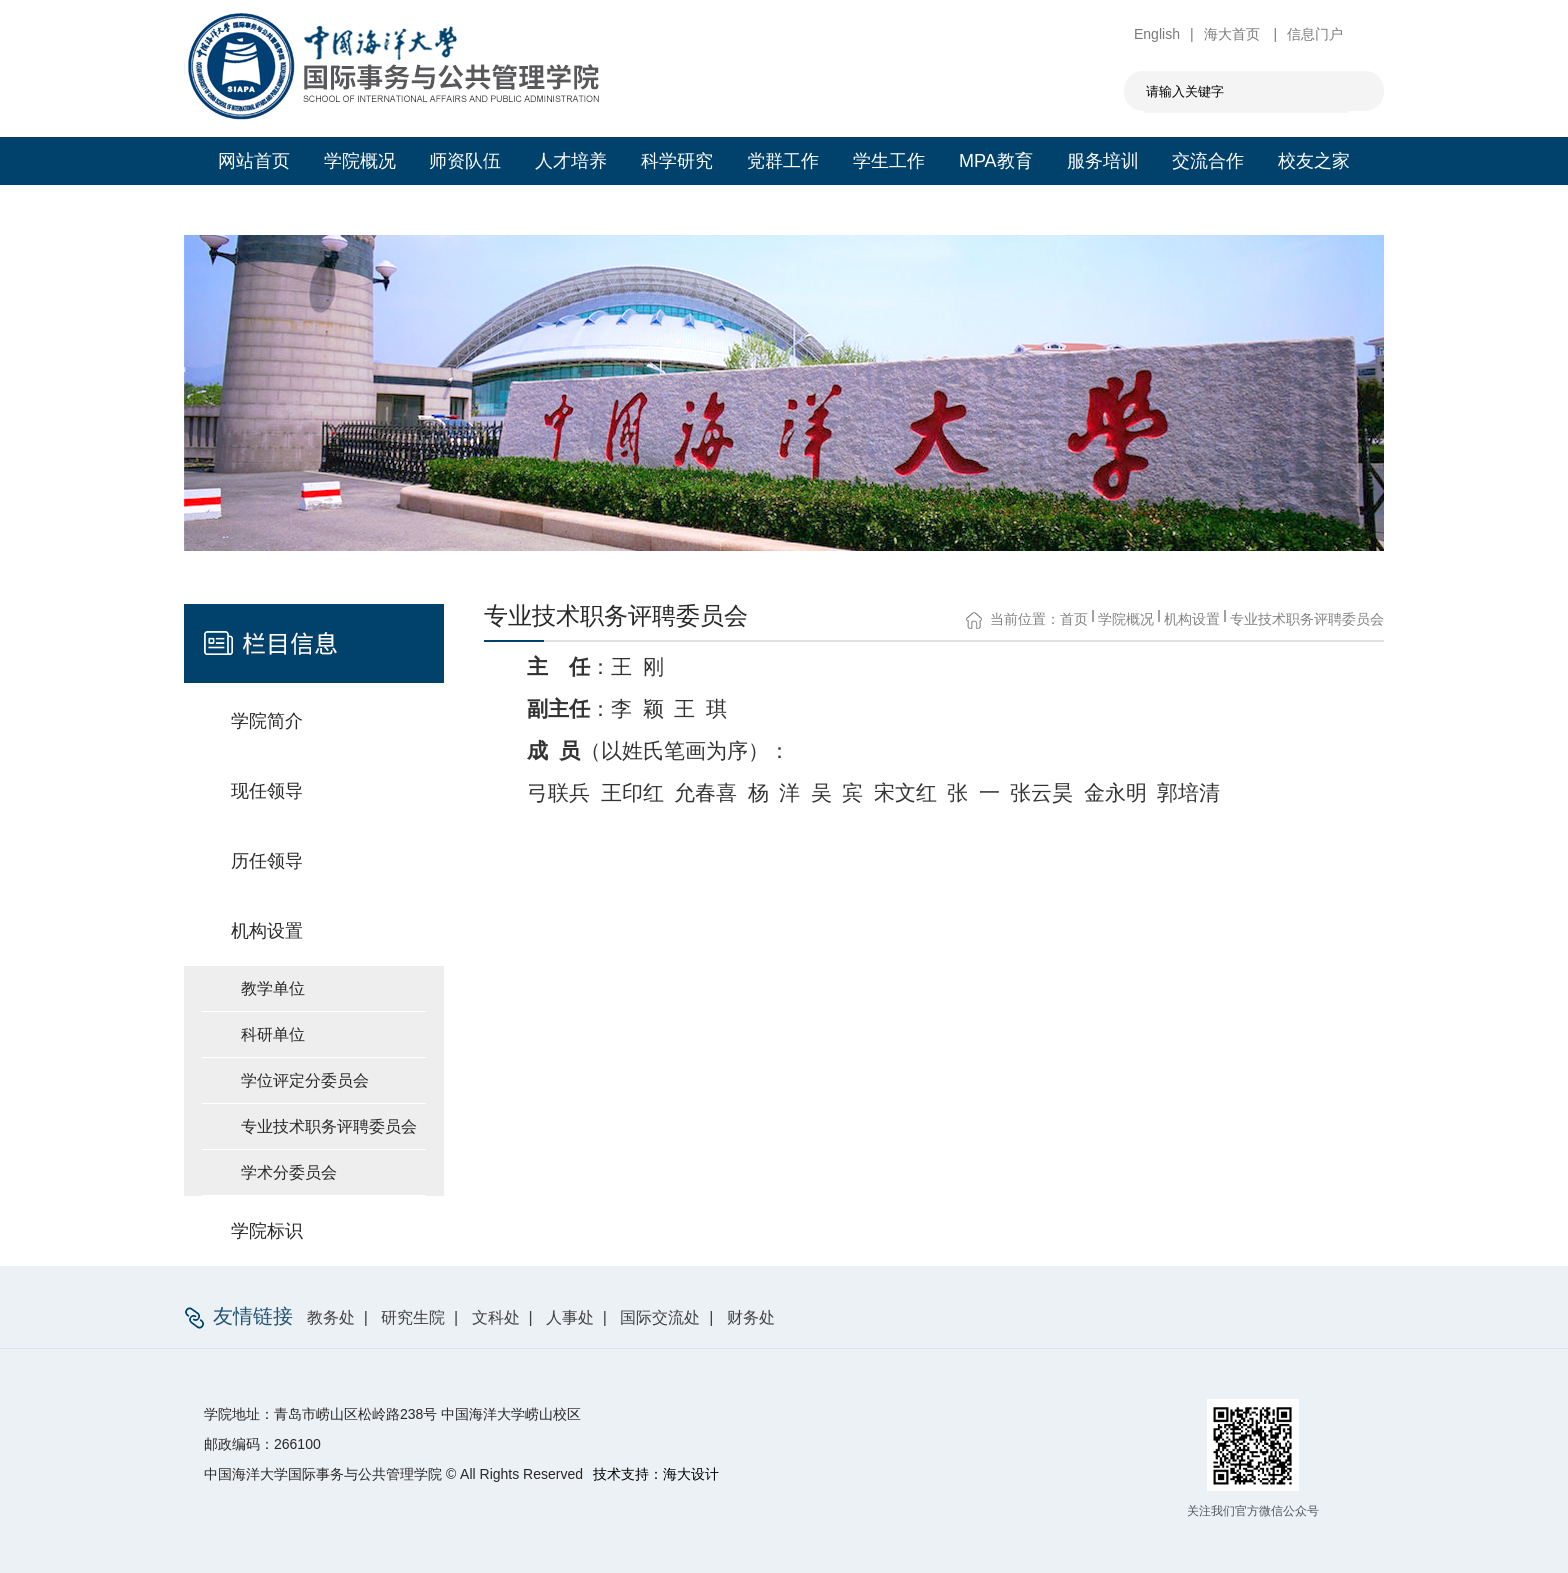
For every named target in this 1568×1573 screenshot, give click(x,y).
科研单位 (273, 1034)
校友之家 (1314, 161)
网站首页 (254, 161)
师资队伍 (465, 161)
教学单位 (273, 988)
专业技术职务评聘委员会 (329, 1126)
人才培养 (571, 161)
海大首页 (1234, 34)
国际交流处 (660, 1317)
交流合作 (1208, 161)
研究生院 (413, 1317)
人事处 (570, 1317)
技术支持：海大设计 (656, 1474)
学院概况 (360, 161)
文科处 (496, 1317)
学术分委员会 (289, 1172)
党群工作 (783, 161)
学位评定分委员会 (305, 1080)
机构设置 (1192, 619)
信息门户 (1315, 34)
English (1157, 34)
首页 (1074, 619)
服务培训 (1103, 161)
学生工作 (889, 161)
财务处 (751, 1317)
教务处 (331, 1317)
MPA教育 (996, 161)
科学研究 (677, 161)
